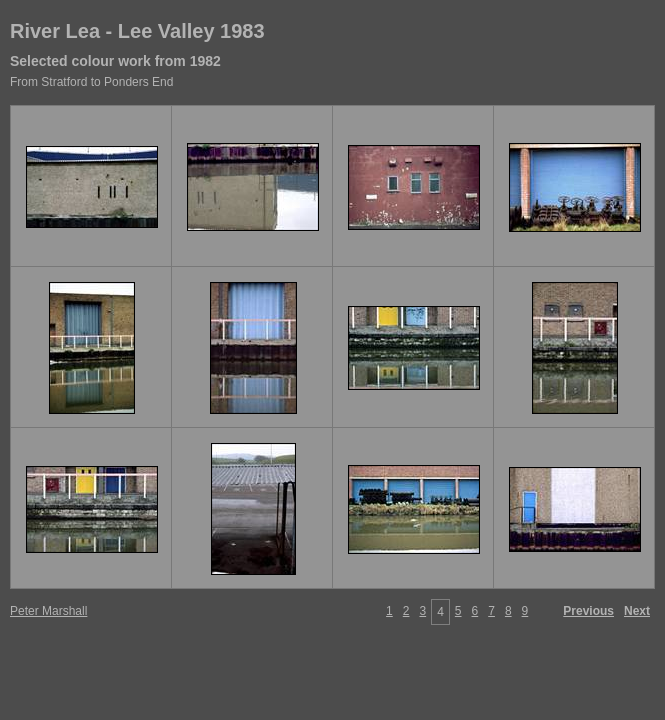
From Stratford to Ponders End (91, 82)
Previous (588, 611)
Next (637, 611)
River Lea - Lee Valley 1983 (137, 31)
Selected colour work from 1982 (115, 61)
